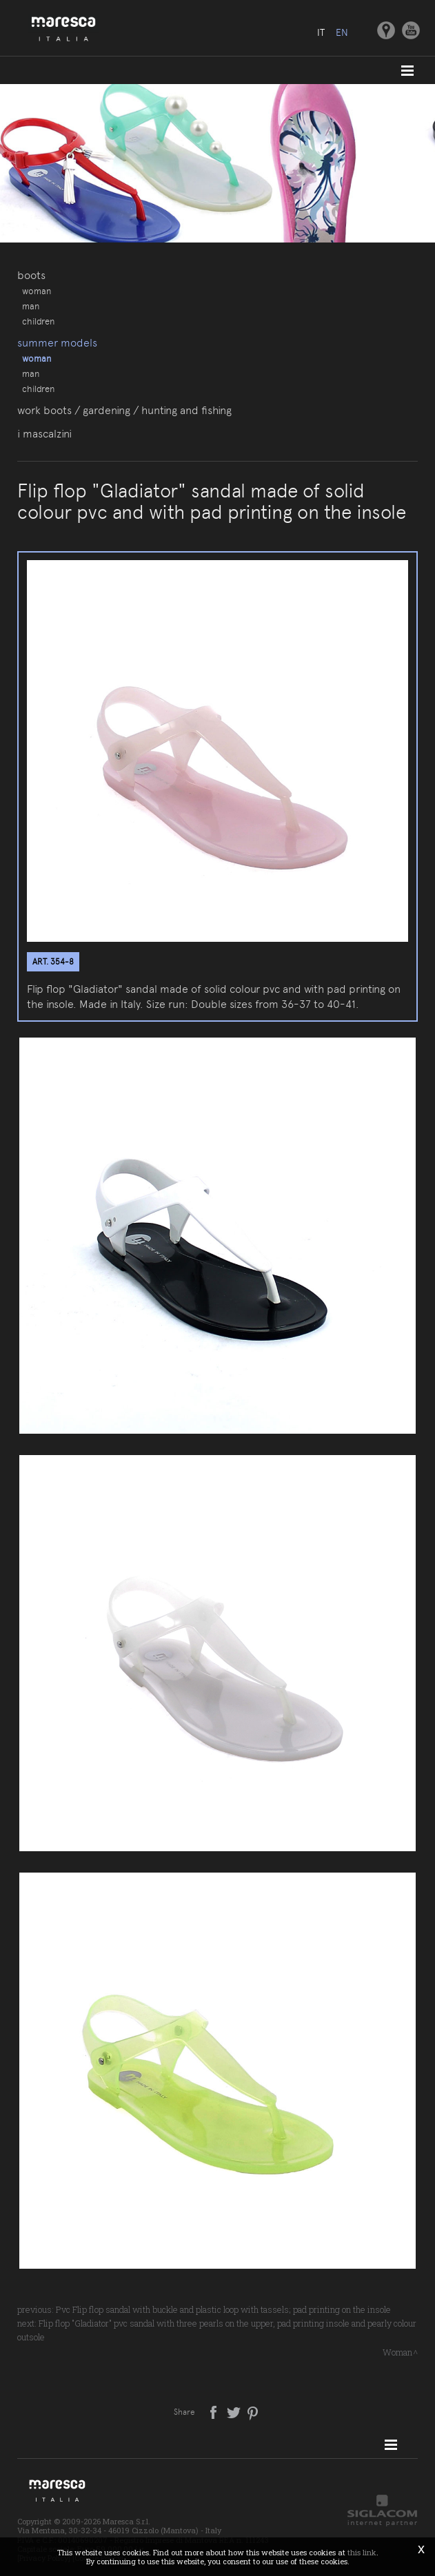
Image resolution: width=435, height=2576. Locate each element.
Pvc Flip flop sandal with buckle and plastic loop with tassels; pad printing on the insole (223, 2309)
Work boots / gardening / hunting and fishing (124, 410)
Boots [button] (31, 275)
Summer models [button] (57, 342)
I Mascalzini (44, 433)
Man (30, 306)
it (321, 32)
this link (361, 2552)
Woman (36, 291)
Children (38, 321)
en (342, 32)
